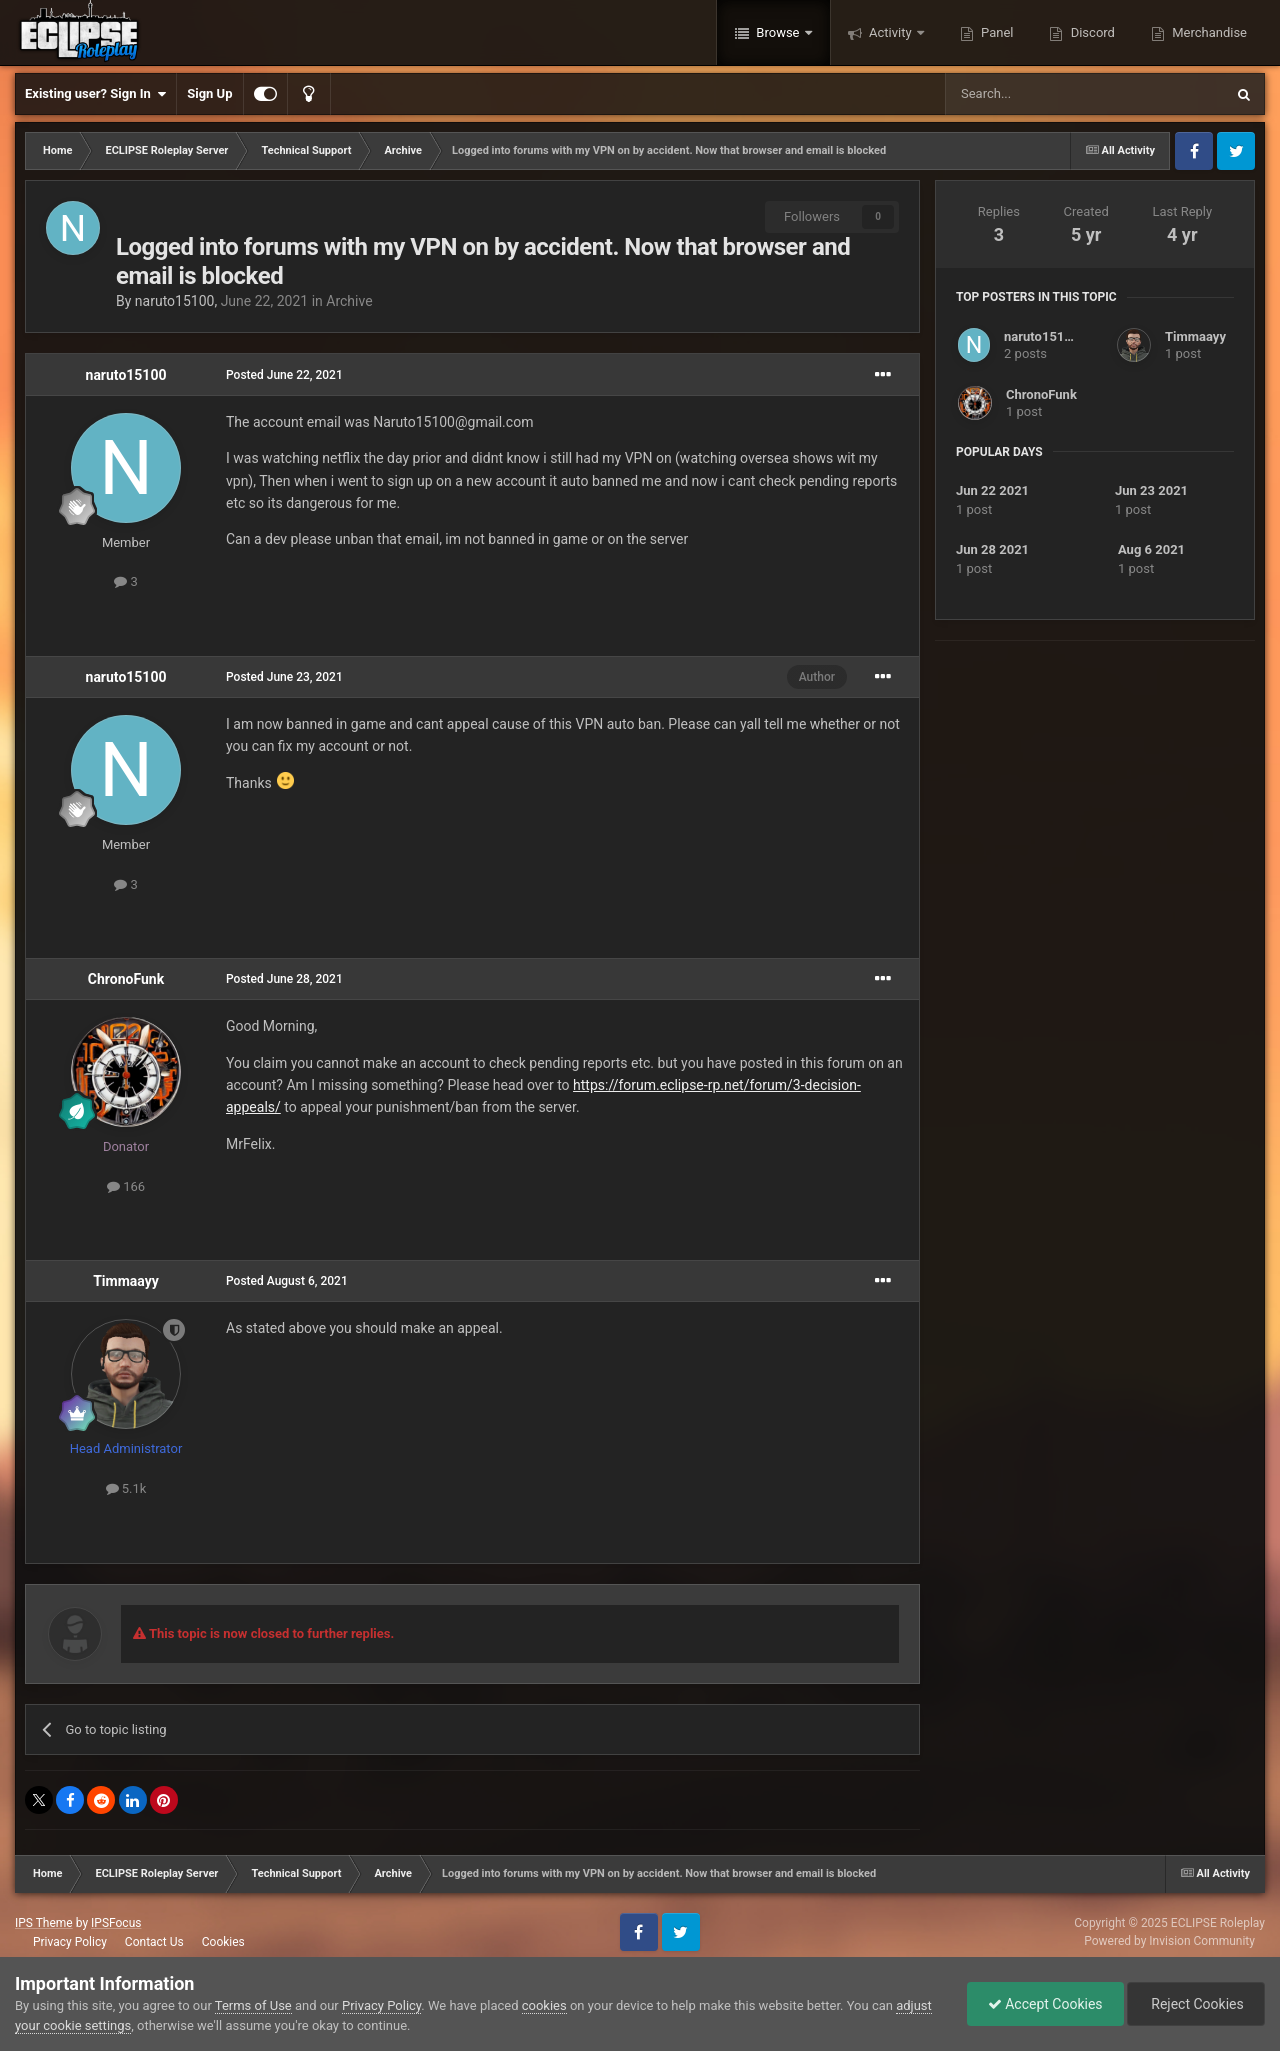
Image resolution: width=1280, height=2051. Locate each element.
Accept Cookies (1045, 2004)
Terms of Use (253, 2005)
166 (126, 1186)
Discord (1090, 32)
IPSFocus (116, 1923)
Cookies (223, 1942)
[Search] (1037, 94)
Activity (890, 32)
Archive (349, 301)
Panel (996, 32)
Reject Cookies (1196, 2004)
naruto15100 (175, 301)
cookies (544, 2005)
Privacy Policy (70, 1942)
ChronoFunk (126, 979)
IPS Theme (44, 1923)
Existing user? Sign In (95, 94)
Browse (778, 32)
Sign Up (209, 93)
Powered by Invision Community (1169, 1941)
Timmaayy (126, 1281)
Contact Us (154, 1942)
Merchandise (1208, 32)
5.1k (126, 1488)
